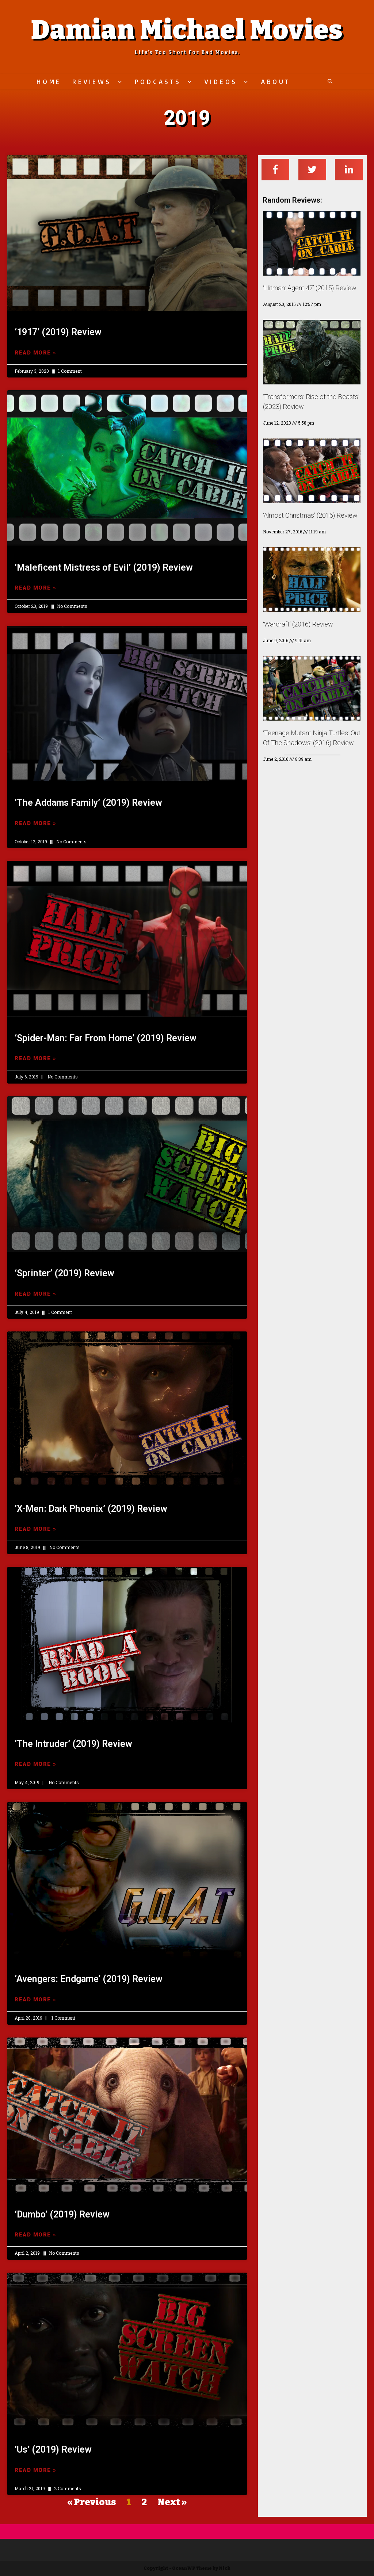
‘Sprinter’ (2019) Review (64, 1273)
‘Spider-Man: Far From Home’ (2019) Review (105, 1038)
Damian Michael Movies (187, 30)
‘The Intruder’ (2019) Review (73, 1744)
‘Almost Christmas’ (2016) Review (310, 515)
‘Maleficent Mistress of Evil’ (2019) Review (104, 567)
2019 (187, 118)
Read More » (36, 352)
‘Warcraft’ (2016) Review (298, 624)
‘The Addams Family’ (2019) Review (88, 802)
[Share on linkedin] (349, 170)
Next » (172, 2502)
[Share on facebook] (276, 170)
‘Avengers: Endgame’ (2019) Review (89, 1979)
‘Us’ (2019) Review (53, 2449)
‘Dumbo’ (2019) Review (62, 2214)
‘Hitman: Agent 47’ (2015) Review (309, 288)
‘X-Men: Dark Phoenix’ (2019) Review (91, 1508)
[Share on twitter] (312, 170)
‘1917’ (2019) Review (58, 332)
